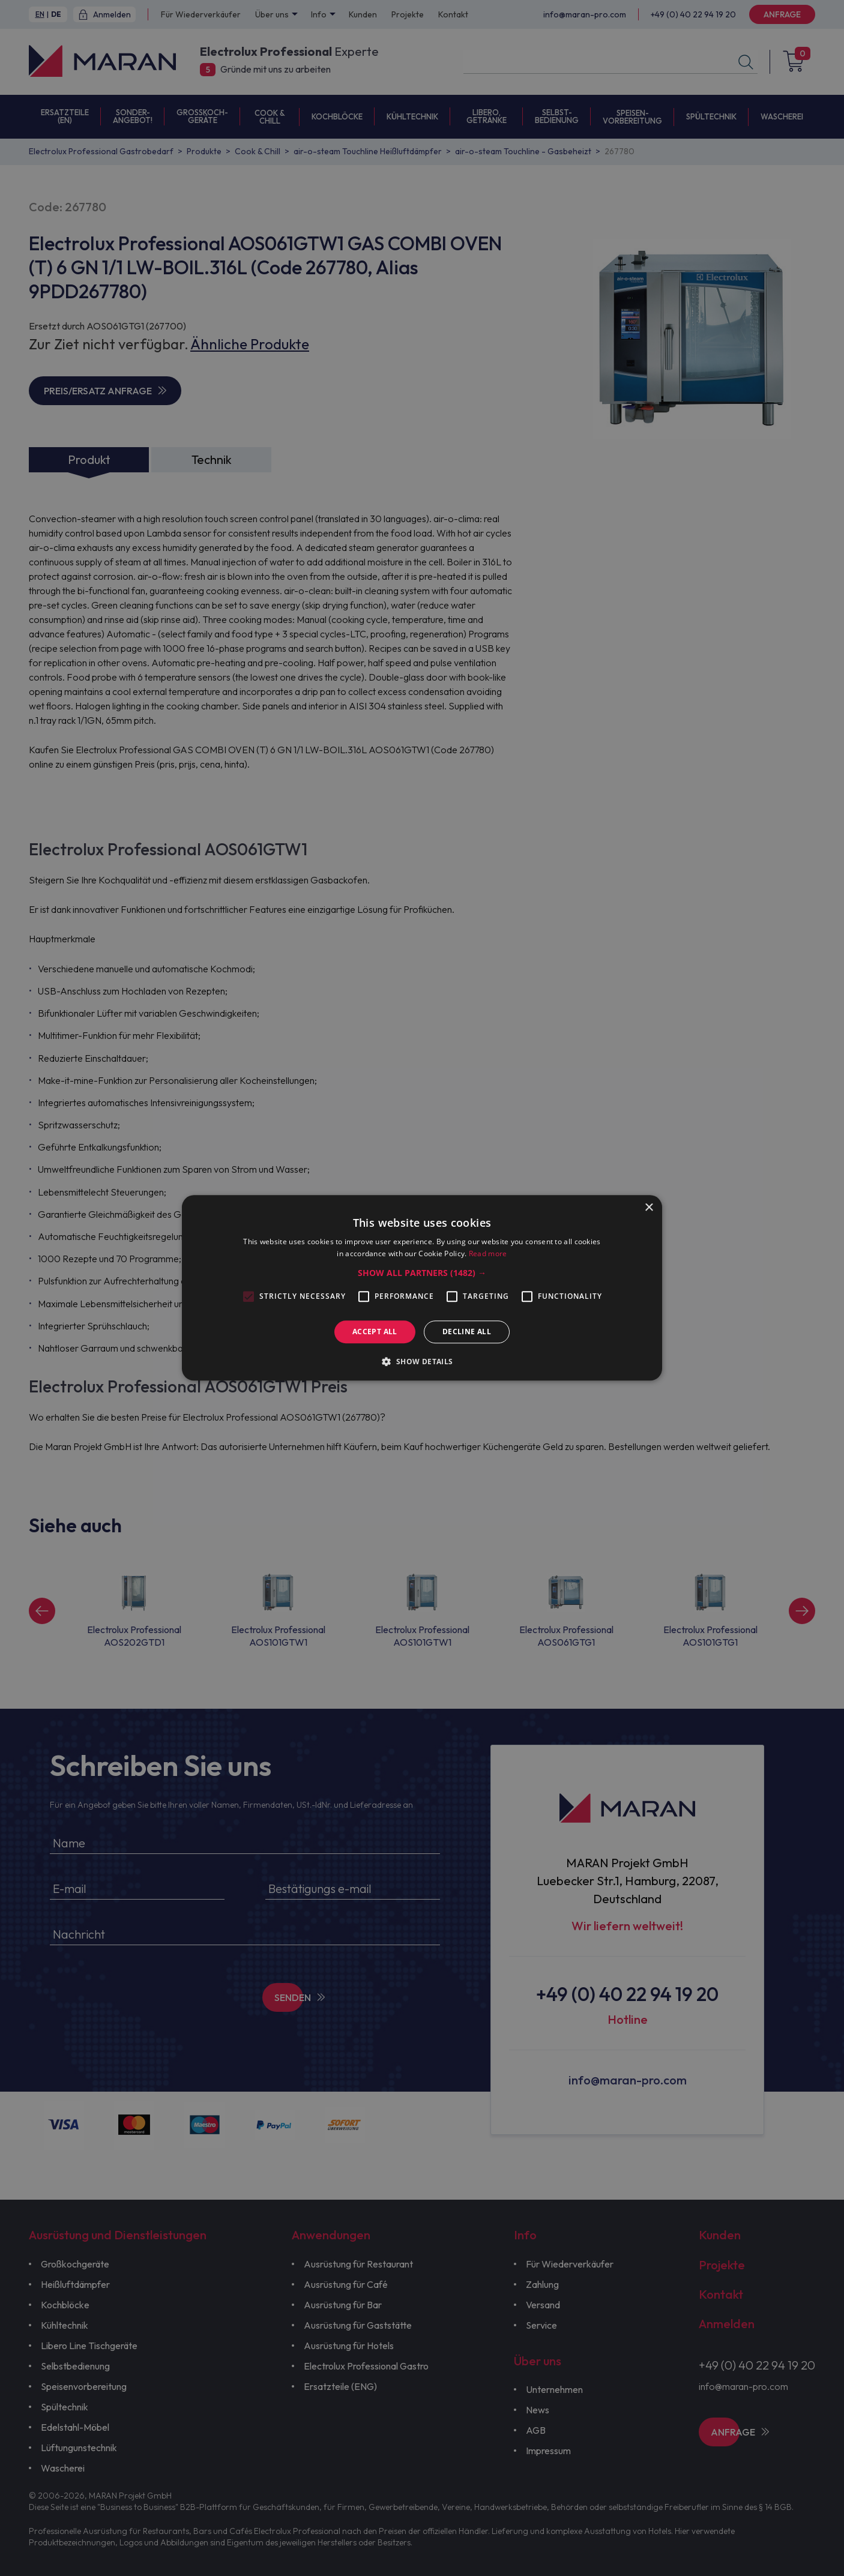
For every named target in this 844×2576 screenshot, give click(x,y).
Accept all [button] (374, 1331)
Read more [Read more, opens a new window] (488, 1254)
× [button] (648, 1207)
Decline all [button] (466, 1331)
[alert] (422, 1288)
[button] (422, 1273)
